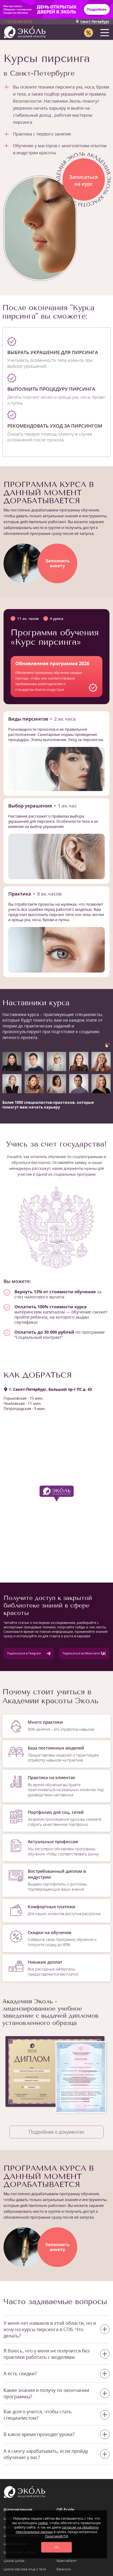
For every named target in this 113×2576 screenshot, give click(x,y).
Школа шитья (14, 2560)
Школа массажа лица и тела (25, 2569)
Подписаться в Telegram (29, 1653)
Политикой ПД (56, 2536)
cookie (43, 2523)
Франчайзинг (66, 2560)
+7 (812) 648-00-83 (18, 21)
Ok (56, 2547)
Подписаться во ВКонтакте (84, 1653)
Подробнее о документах (56, 2132)
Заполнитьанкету (57, 563)
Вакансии (63, 2569)
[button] (105, 31)
